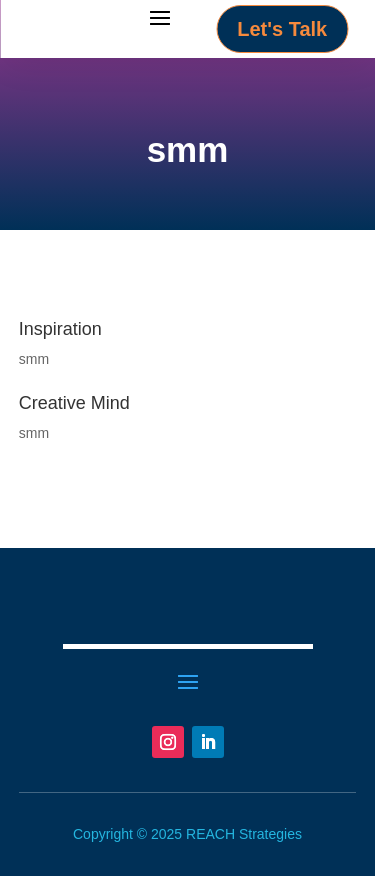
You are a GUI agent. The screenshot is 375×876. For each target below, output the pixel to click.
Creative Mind (74, 403)
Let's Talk (282, 29)
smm (34, 359)
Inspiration (60, 329)
